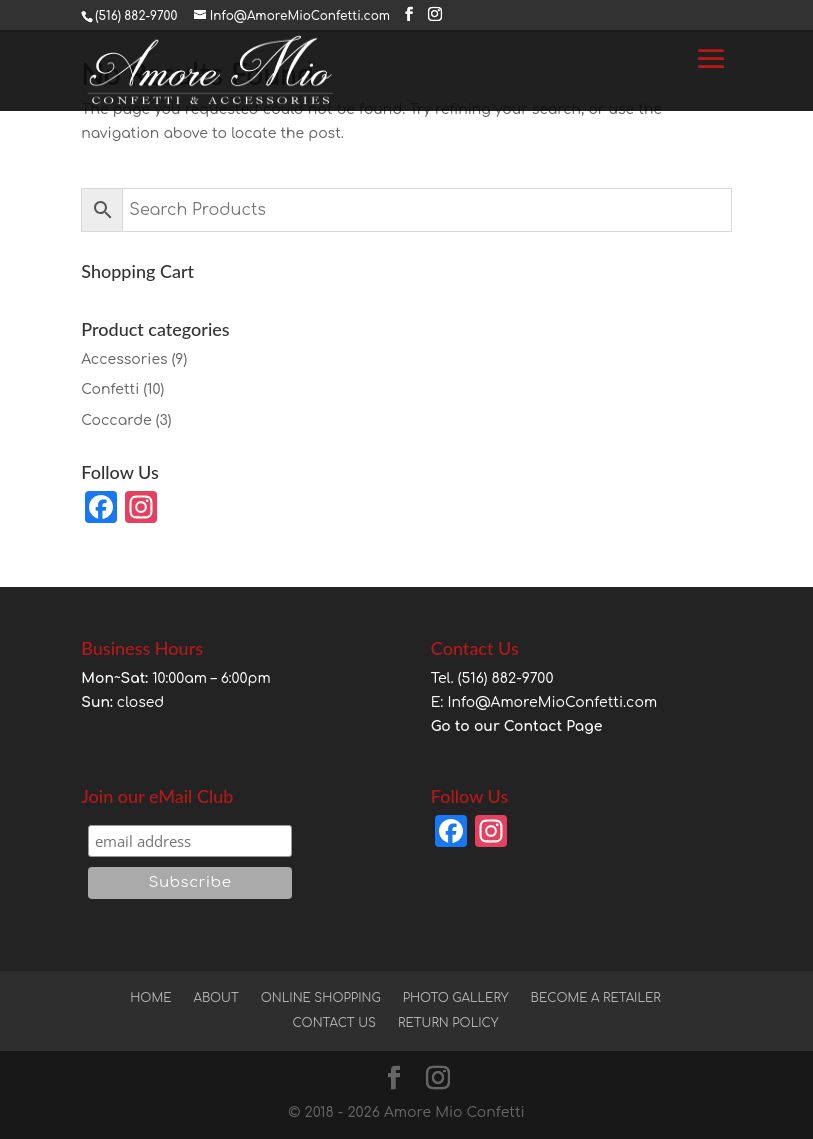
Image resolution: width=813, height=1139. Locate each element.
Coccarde (116, 420)
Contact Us (334, 1023)
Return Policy (448, 1023)
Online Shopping (321, 998)
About (215, 998)
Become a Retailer (596, 998)
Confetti (110, 389)
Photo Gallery (456, 998)
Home (150, 998)
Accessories (124, 359)
